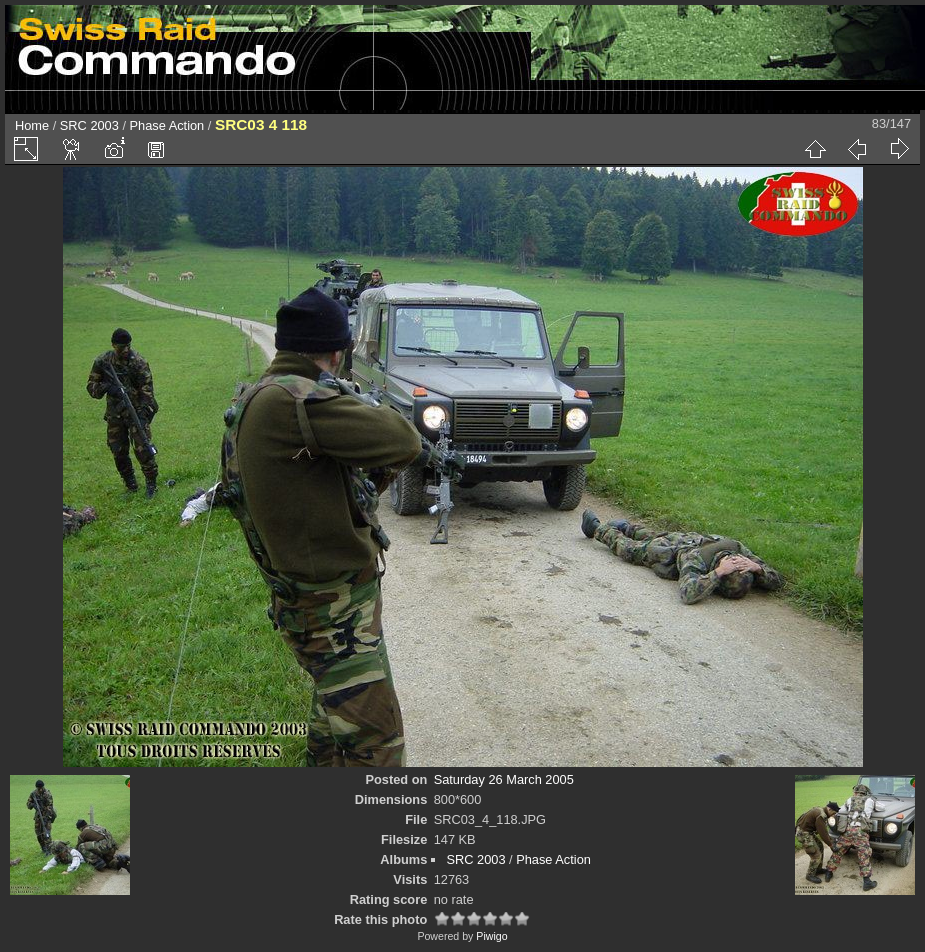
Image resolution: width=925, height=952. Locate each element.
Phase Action (167, 125)
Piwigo (491, 936)
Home (32, 125)
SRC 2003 (89, 125)
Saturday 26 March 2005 (504, 779)
